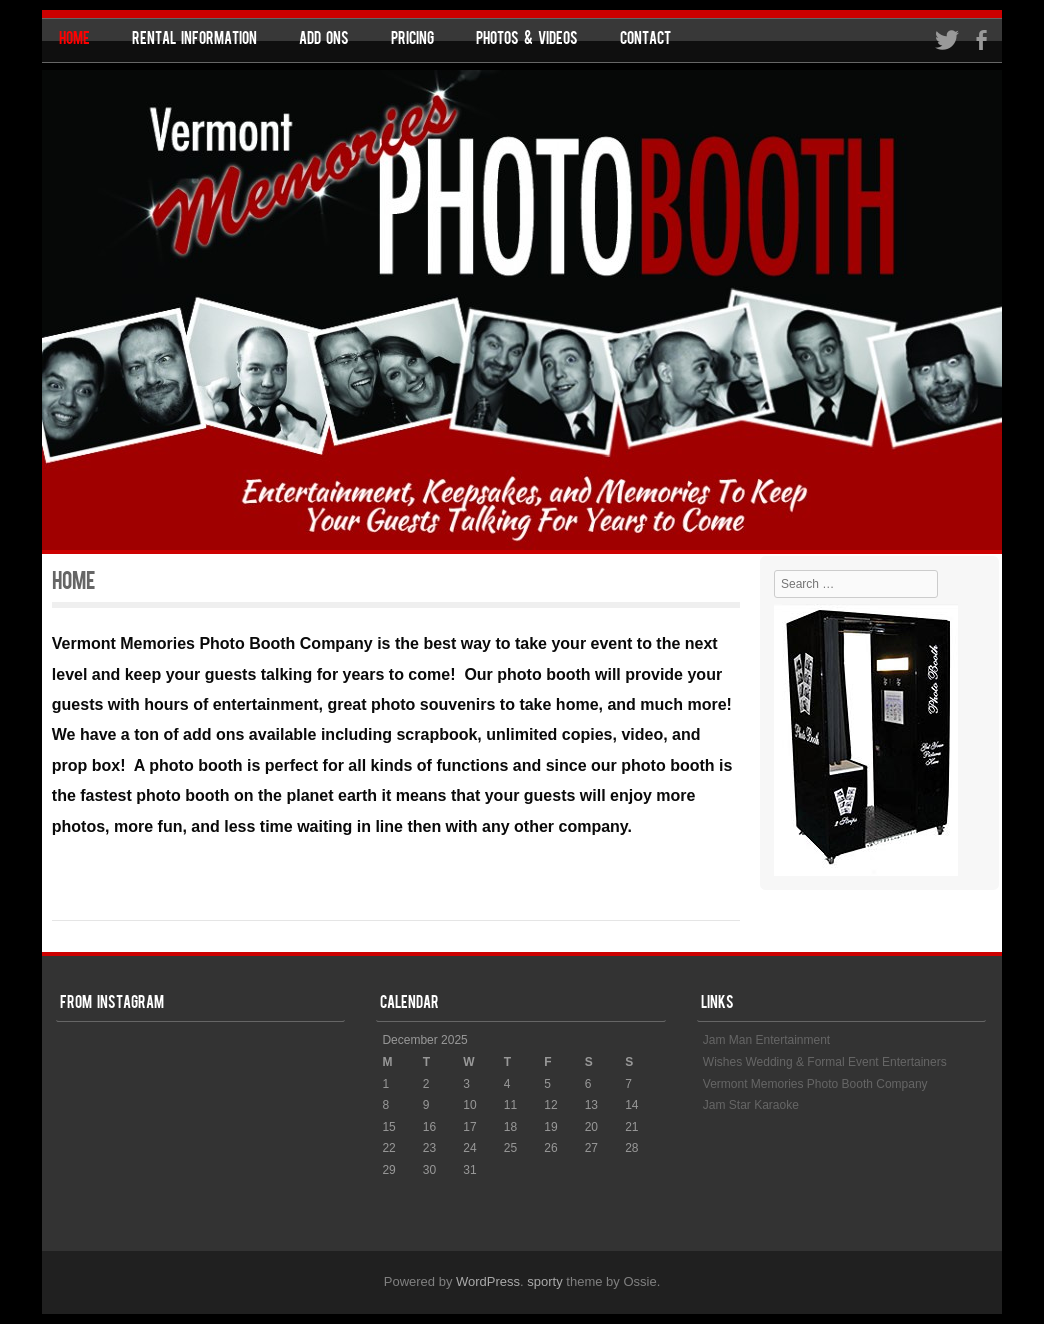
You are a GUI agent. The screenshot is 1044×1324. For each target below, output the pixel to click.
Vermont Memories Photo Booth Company (815, 1084)
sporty (544, 1281)
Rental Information (194, 40)
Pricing (412, 40)
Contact (645, 40)
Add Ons (324, 40)
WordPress (488, 1281)
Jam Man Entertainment (766, 1040)
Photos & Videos (527, 40)
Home (74, 40)
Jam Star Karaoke (751, 1105)
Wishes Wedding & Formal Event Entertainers (825, 1062)
